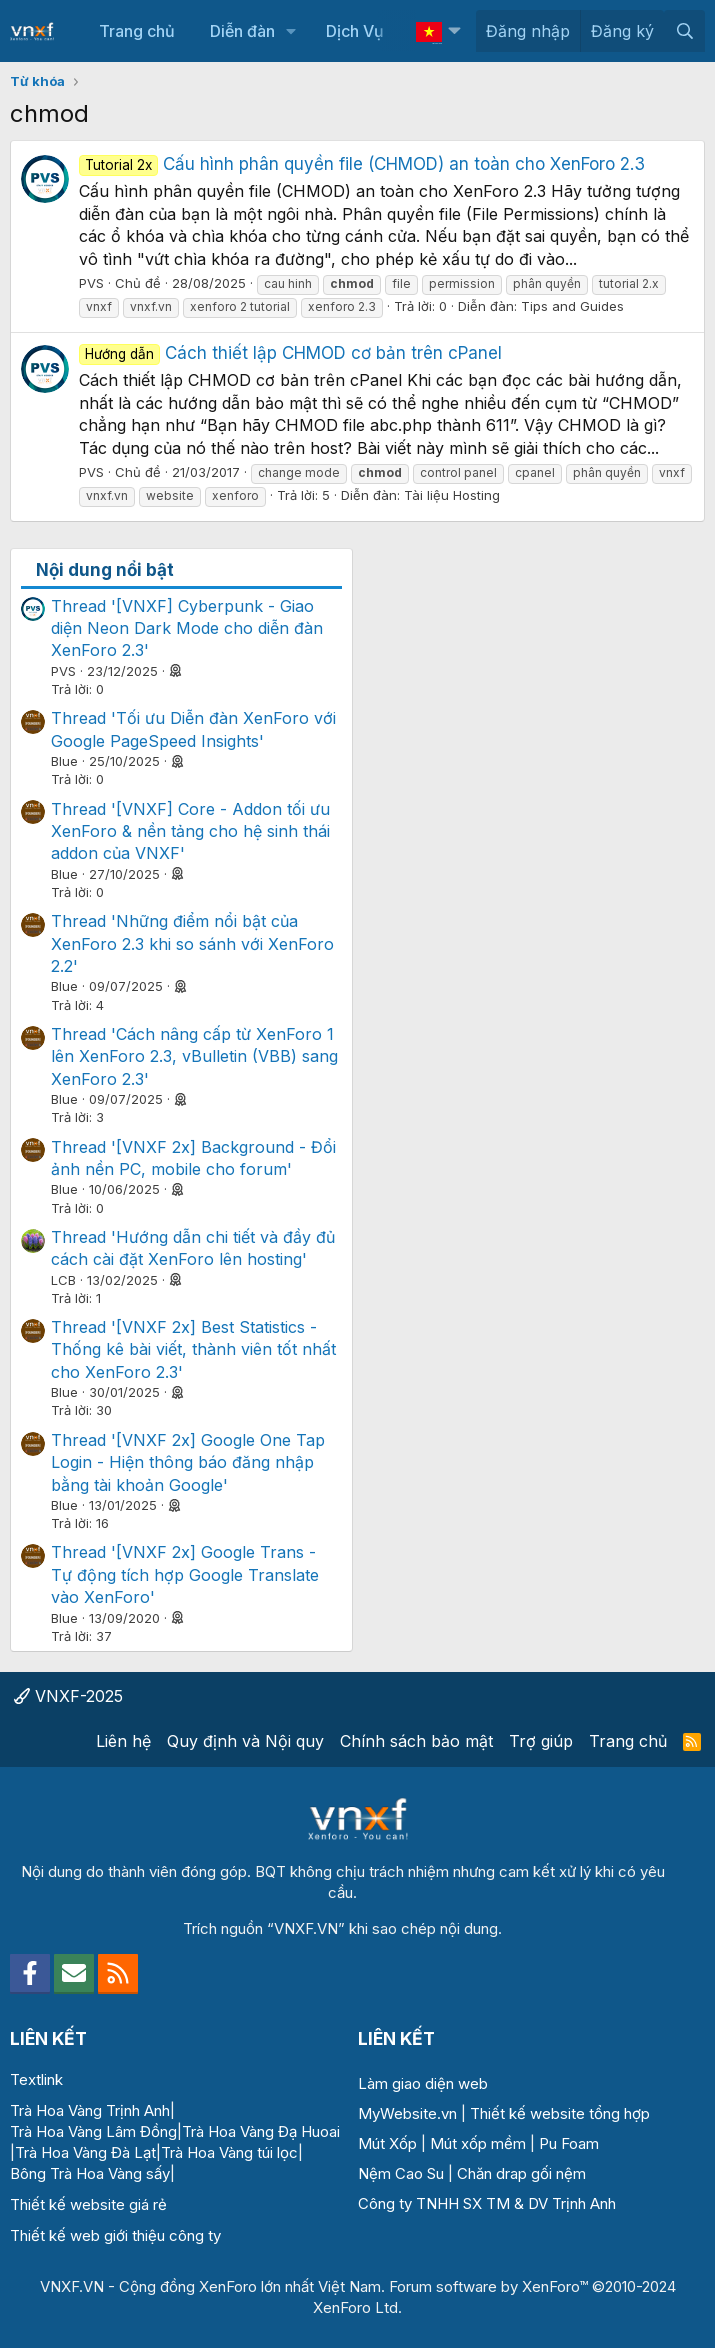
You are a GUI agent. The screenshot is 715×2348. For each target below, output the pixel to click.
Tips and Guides (572, 306)
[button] (290, 31)
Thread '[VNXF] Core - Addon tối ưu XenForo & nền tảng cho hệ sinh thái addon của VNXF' (190, 831)
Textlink (36, 2079)
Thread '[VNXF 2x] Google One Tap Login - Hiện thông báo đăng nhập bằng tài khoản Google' (188, 1462)
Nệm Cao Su (401, 2173)
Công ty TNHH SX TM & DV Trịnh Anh (487, 2203)
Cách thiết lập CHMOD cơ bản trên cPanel (290, 353)
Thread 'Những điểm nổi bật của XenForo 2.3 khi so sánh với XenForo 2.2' (192, 943)
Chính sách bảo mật (416, 1741)
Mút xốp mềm (478, 2143)
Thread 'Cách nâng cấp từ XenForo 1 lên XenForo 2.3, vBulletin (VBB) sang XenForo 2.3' (194, 1056)
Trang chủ (137, 31)
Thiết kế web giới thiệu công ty (115, 2235)
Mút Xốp (387, 2143)
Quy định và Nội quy (245, 1741)
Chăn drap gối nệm (521, 2173)
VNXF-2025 (68, 1696)
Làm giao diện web (423, 2083)
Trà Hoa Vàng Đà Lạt (85, 2152)
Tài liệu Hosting (452, 495)
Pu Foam (569, 2143)
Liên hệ (123, 1741)
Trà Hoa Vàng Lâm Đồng (93, 2131)
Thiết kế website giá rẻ (88, 2204)
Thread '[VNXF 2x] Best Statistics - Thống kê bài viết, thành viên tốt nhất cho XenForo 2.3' (193, 1349)
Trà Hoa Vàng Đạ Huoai (261, 2131)
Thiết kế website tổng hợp (560, 2113)
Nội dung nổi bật (105, 570)
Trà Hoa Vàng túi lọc (229, 2152)
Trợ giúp (541, 1741)
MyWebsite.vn (407, 2113)
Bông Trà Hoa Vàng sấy (90, 2173)
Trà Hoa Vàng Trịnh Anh (90, 2110)
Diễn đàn (242, 31)
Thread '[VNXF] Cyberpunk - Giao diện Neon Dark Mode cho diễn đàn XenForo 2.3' (187, 628)
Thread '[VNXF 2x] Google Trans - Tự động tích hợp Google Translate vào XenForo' (185, 1574)
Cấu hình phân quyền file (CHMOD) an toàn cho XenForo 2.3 (362, 164)
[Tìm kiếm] (684, 31)
